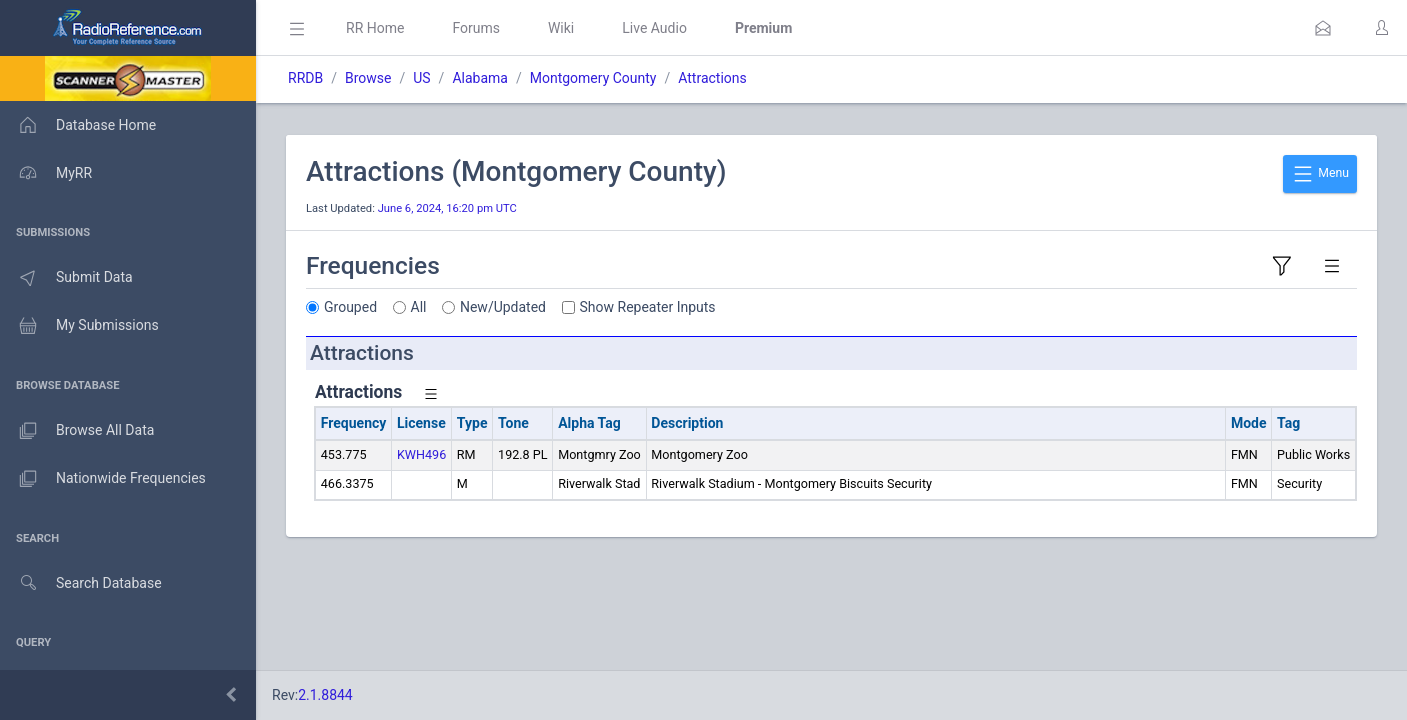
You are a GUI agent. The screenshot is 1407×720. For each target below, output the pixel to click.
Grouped (350, 307)
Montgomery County (593, 78)
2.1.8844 (325, 695)
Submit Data (66, 278)
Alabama (480, 78)
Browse (368, 78)
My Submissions (79, 326)
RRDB (305, 78)
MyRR (46, 173)
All (419, 307)
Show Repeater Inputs (648, 307)
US (421, 78)
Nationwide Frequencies (103, 479)
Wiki (561, 28)
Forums (476, 28)
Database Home (78, 125)
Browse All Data (77, 431)
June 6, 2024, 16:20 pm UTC (447, 208)
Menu (1320, 174)
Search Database (81, 583)
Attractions (712, 78)
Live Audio (654, 28)
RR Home (375, 28)
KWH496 (421, 454)
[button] (1323, 28)
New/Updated (503, 307)
